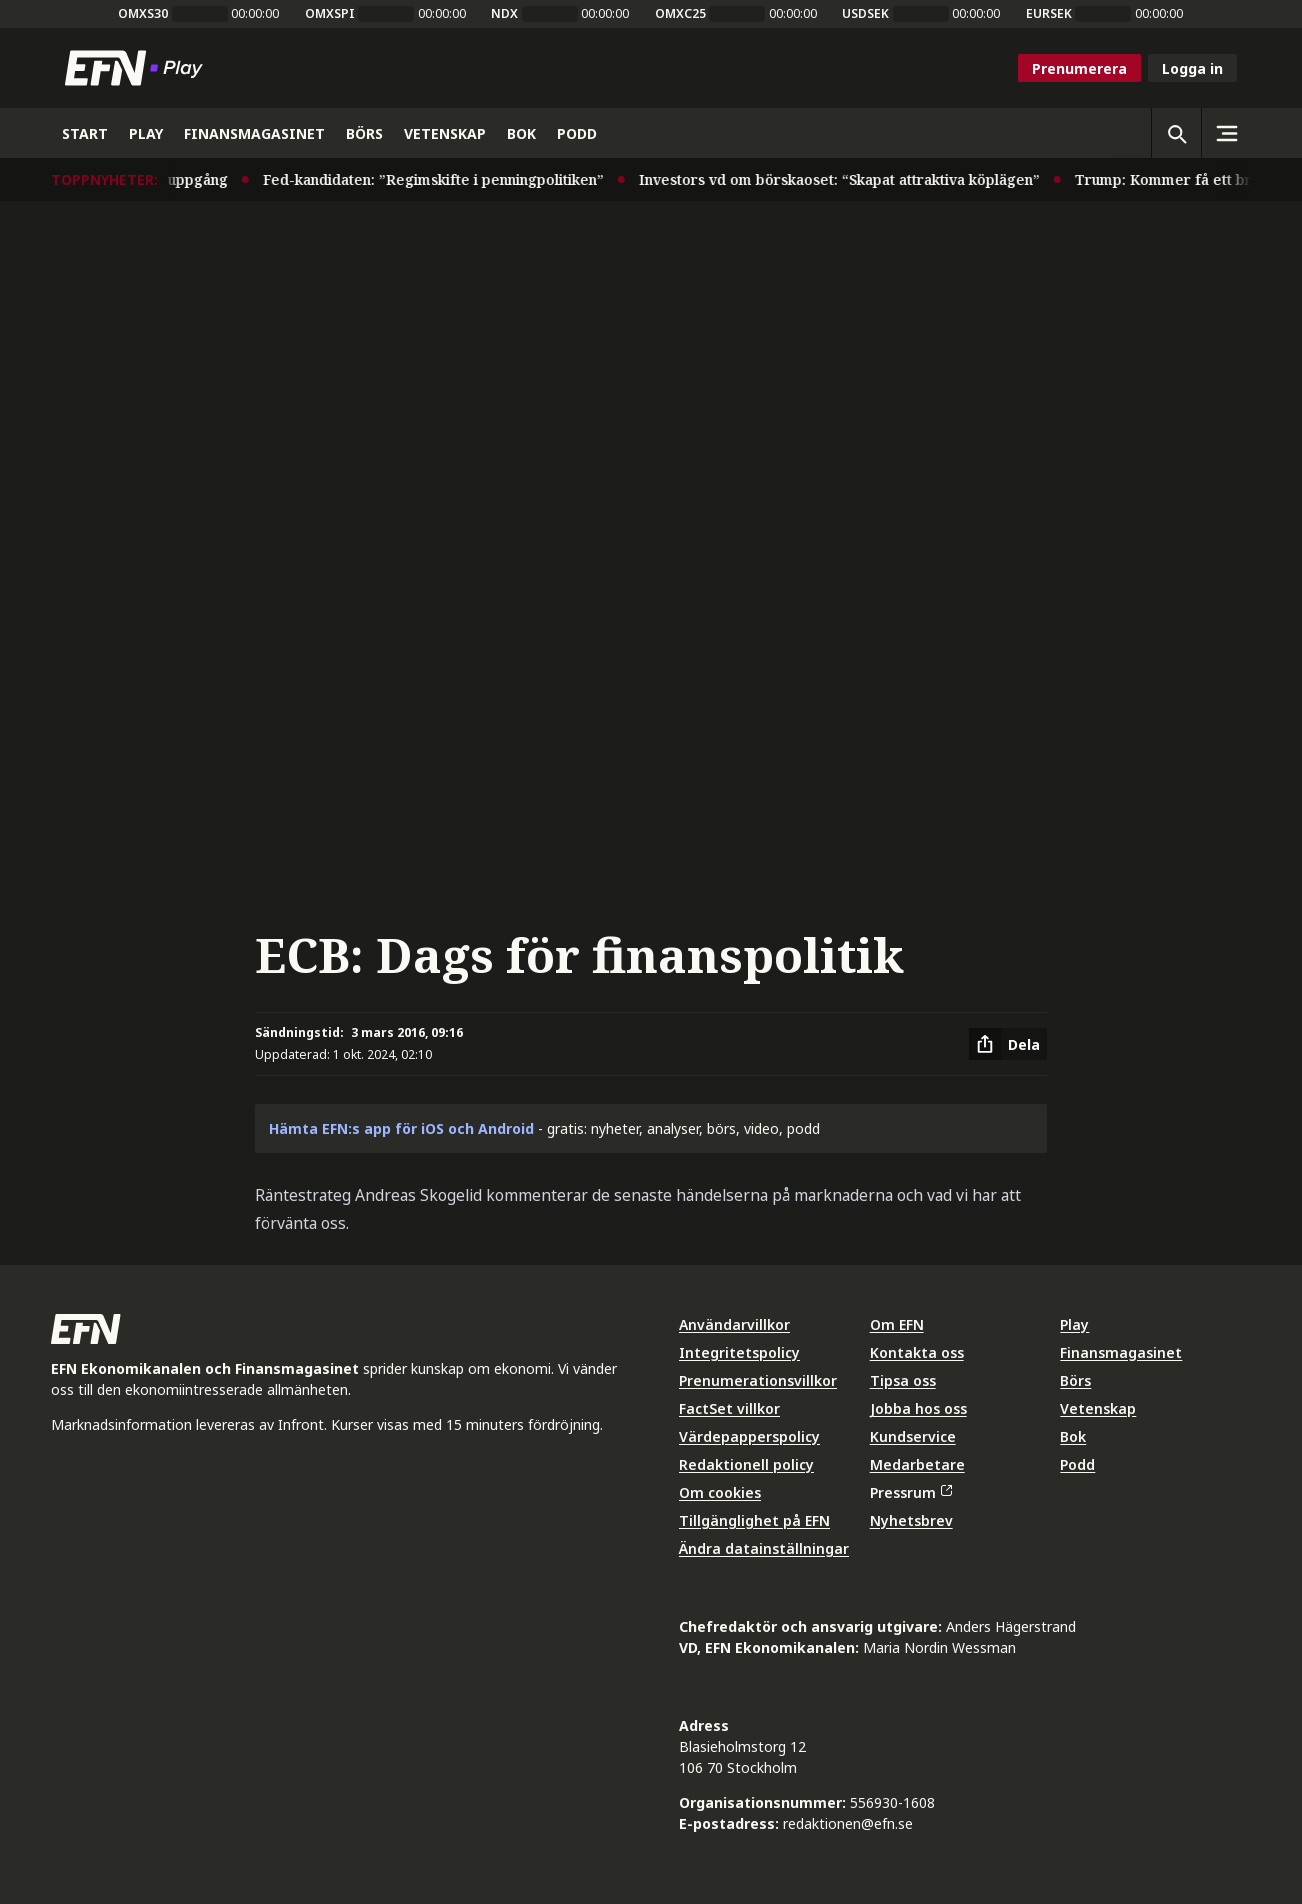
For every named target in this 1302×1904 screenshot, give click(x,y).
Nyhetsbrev (911, 1520)
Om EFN (897, 1324)
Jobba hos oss (918, 1408)
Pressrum (911, 1492)
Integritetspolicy (739, 1352)
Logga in (1192, 68)
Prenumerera (1079, 68)
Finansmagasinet (1121, 1352)
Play (1074, 1324)
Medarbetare (917, 1464)
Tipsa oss (903, 1380)
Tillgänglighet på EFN (754, 1520)
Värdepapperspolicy (749, 1436)
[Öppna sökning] (1176, 133)
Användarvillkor (734, 1324)
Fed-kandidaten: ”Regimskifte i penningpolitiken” (450, 179)
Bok (1073, 1436)
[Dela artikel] (1008, 1044)
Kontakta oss (917, 1352)
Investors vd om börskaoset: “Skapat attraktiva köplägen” (856, 179)
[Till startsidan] (138, 68)
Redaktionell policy (746, 1464)
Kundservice (913, 1436)
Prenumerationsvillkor (758, 1380)
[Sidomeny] (1226, 133)
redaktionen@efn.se (848, 1823)
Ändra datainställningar (764, 1548)
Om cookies (720, 1492)
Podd (1077, 1464)
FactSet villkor (729, 1408)
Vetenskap (1098, 1408)
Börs (1075, 1380)
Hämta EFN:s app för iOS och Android (401, 1128)
